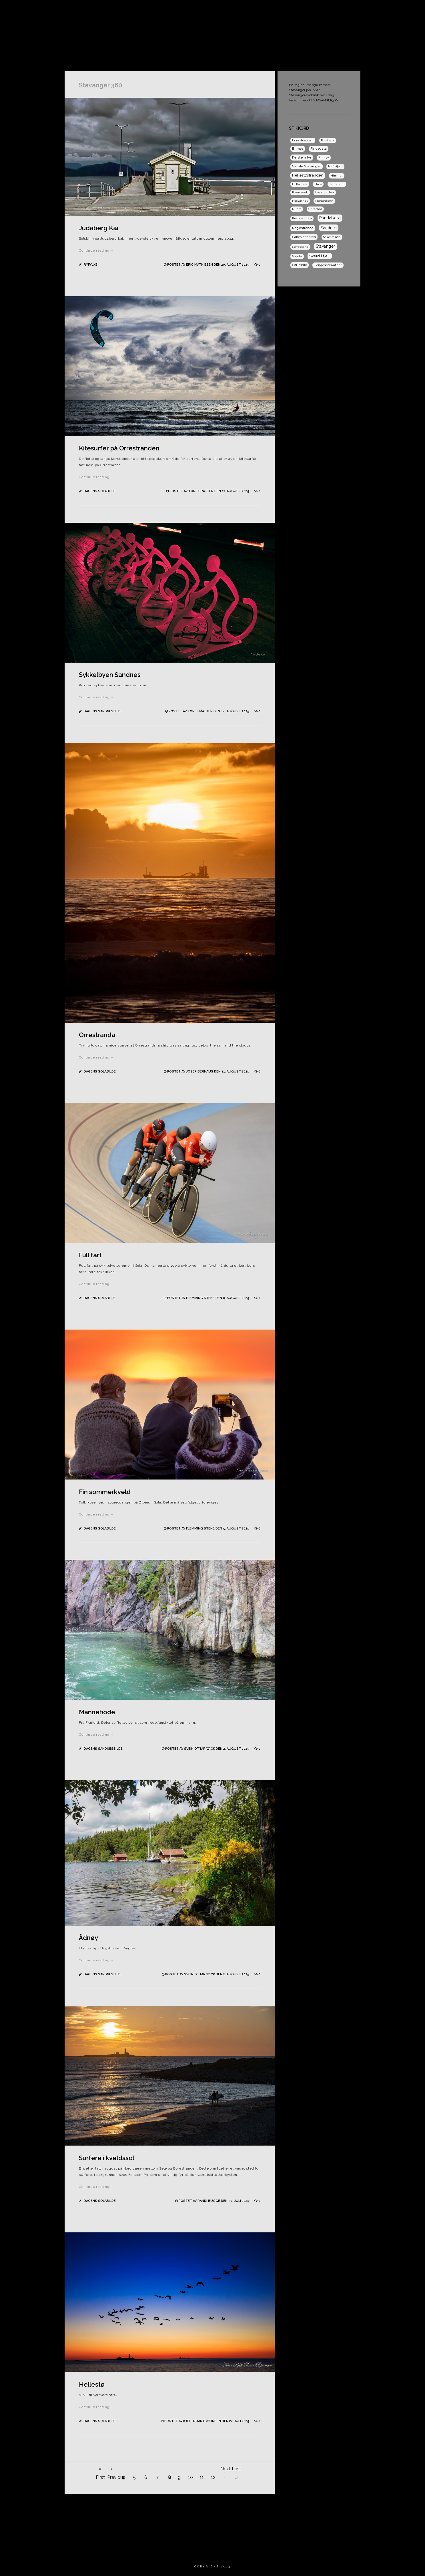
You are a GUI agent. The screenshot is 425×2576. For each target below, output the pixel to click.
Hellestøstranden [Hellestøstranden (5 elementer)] (307, 175)
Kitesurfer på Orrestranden (119, 448)
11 (202, 2477)
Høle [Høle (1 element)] (318, 184)
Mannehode (97, 1712)
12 (213, 2477)
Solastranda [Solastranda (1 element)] (332, 236)
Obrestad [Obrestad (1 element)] (315, 209)
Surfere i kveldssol (106, 2158)
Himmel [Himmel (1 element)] (337, 175)
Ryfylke (90, 264)
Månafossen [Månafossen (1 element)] (324, 200)
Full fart (90, 1255)
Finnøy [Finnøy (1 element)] (324, 157)
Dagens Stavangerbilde (264, 10)
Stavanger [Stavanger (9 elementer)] (325, 246)
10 (190, 2477)
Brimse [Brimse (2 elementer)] (297, 149)
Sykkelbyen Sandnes (110, 674)
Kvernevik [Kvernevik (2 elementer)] (300, 192)
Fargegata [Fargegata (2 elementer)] (319, 149)
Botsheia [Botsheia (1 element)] (327, 140)
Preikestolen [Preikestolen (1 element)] (302, 218)
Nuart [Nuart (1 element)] (296, 209)
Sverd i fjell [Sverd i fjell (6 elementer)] (319, 256)
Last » (236, 2469)
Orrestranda (97, 1035)
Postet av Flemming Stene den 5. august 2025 (208, 1528)
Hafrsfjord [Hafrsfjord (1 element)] (335, 166)
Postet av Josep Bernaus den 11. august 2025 (208, 1071)
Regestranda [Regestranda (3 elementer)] (303, 228)
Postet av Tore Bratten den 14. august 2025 (209, 711)
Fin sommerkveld (105, 1492)
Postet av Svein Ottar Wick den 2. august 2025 (207, 1749)
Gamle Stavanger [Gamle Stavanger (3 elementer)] (306, 166)
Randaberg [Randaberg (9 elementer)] (330, 218)
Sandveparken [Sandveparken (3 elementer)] (304, 237)
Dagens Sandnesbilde (365, 10)
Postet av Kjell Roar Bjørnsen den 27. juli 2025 (207, 2421)
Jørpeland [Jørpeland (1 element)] (337, 184)
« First (100, 2469)
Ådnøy (88, 1937)
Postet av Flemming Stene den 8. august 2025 (208, 1298)
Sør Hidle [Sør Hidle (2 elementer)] (299, 265)
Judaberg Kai (98, 228)
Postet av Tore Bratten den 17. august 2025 (209, 491)
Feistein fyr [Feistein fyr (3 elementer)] (301, 157)
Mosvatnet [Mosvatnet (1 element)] (300, 200)
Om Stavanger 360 (213, 10)
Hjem (179, 10)
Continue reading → (96, 250)
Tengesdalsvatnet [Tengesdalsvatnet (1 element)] (328, 264)
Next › (224, 2469)
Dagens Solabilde (315, 10)
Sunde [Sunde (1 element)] (297, 256)
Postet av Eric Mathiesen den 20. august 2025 (208, 264)
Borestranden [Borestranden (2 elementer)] (303, 140)
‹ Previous (111, 2469)
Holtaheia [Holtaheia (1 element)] (300, 184)
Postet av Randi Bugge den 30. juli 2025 (214, 2201)
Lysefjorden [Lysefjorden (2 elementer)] (324, 192)
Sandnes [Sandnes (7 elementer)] (329, 227)
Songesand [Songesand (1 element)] (300, 246)
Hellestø (92, 2384)
